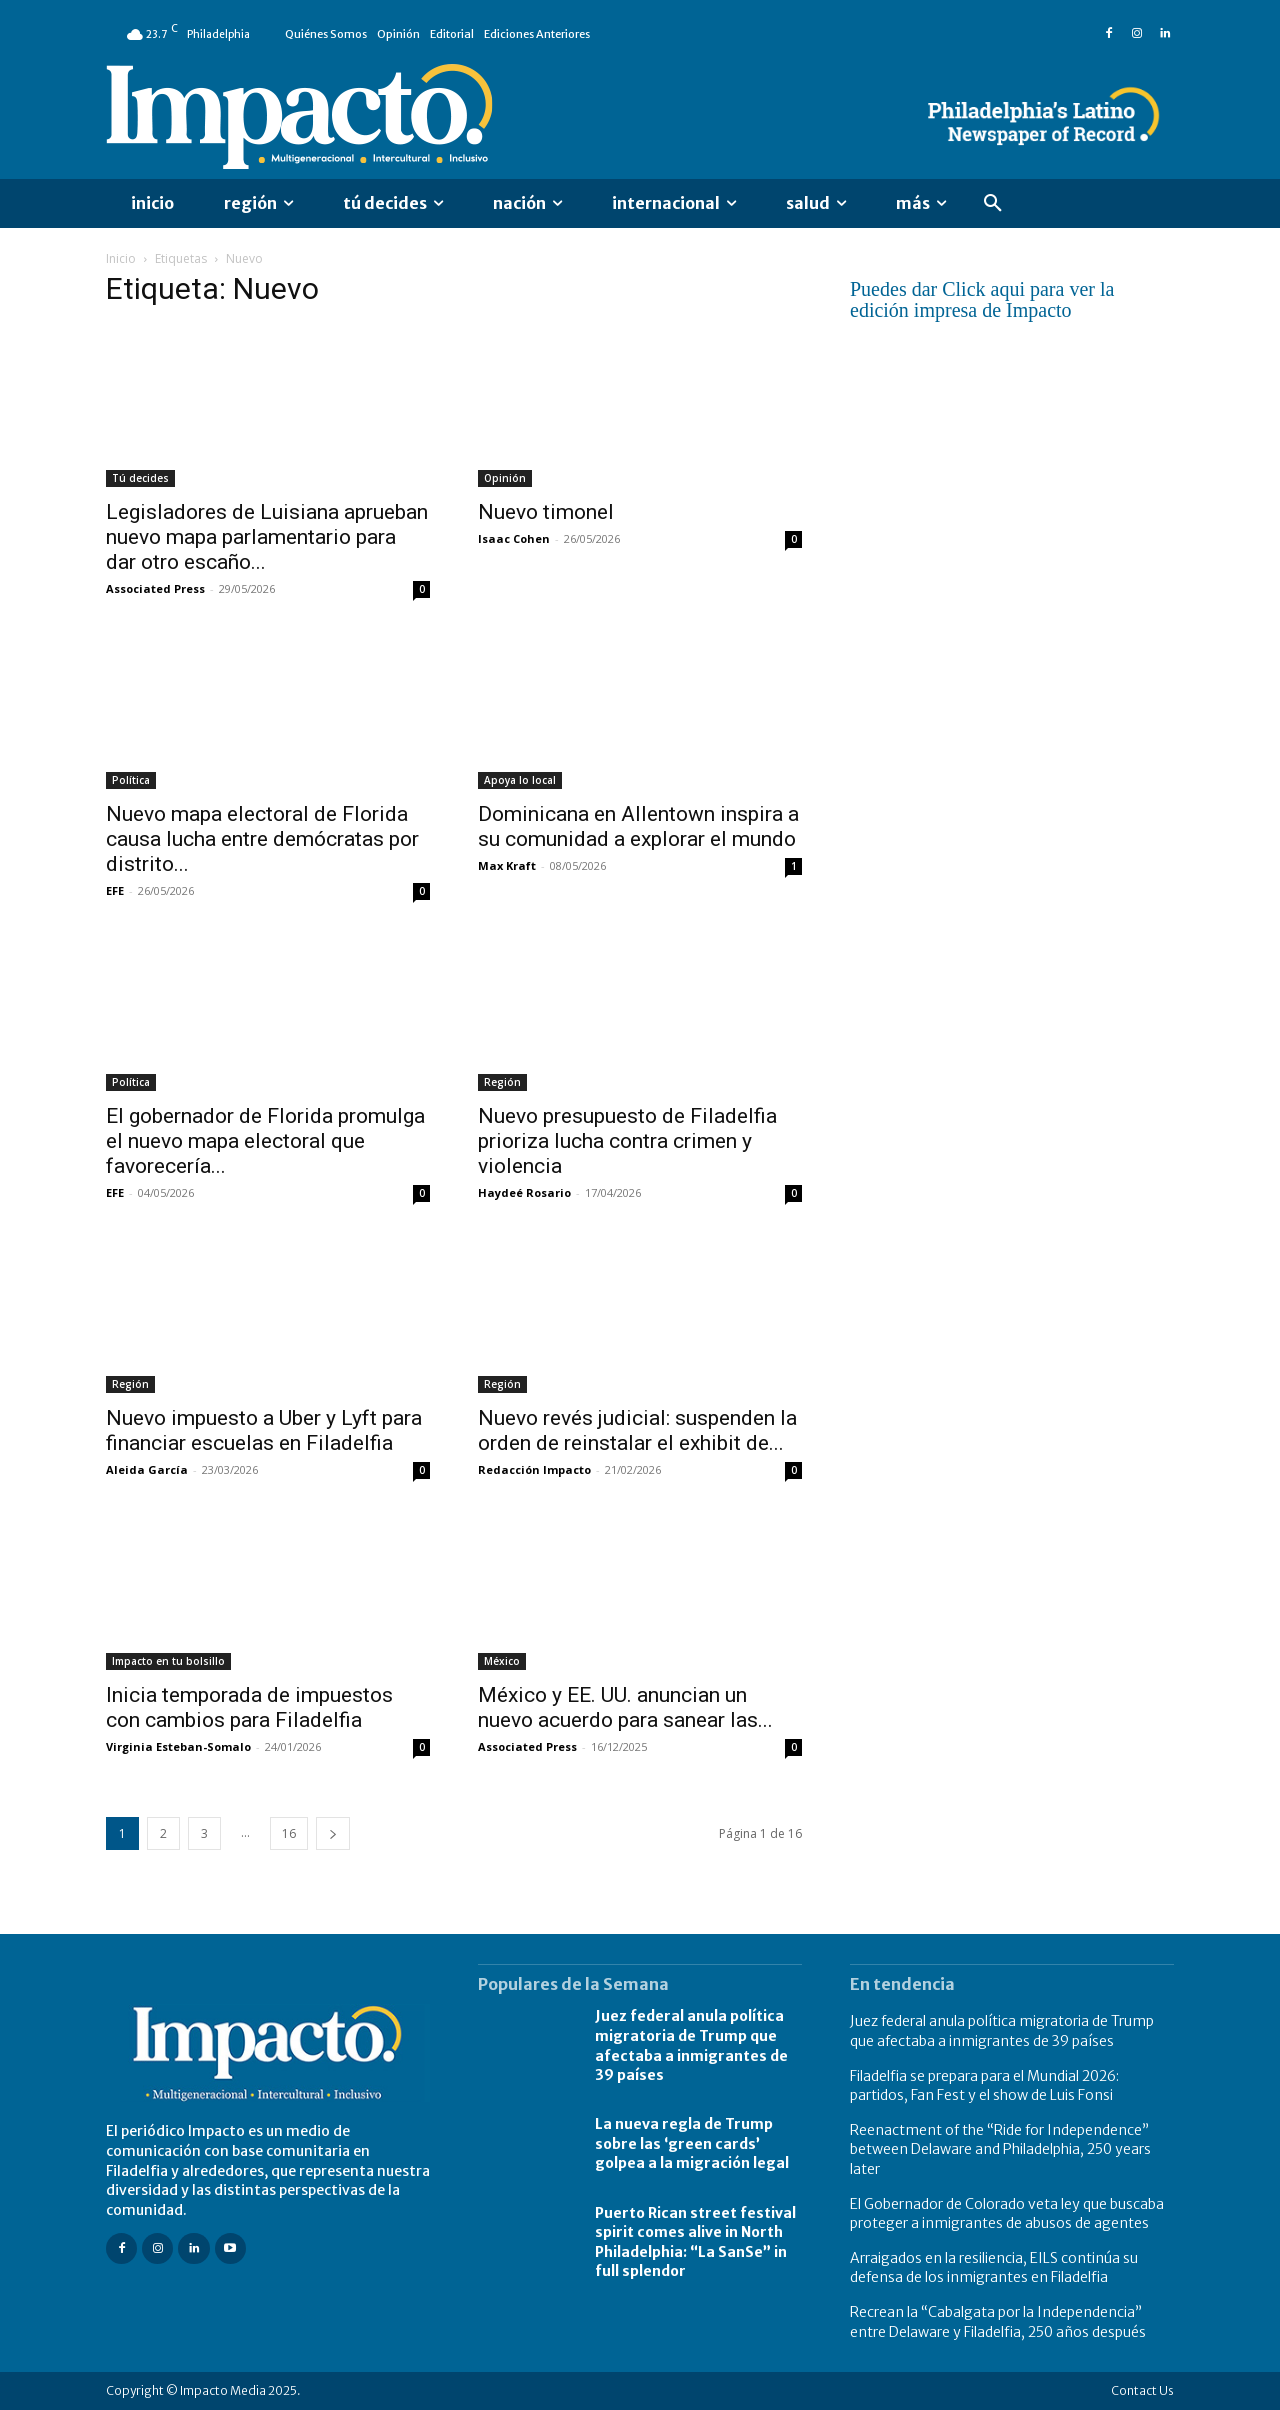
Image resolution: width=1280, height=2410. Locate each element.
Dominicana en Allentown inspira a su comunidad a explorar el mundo (638, 826)
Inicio (121, 258)
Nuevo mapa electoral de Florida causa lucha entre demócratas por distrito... (262, 839)
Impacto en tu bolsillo (168, 1661)
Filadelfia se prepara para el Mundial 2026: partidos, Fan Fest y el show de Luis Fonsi (984, 2086)
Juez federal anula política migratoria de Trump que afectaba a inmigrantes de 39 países (1002, 2031)
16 (289, 1833)
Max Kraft (507, 865)
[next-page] (333, 1833)
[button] (993, 204)
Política (131, 780)
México (502, 1661)
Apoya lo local (520, 780)
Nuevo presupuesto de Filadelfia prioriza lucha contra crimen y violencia (627, 1141)
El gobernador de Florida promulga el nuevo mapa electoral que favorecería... (265, 1141)
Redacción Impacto (534, 1469)
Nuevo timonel (558, 512)
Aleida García (147, 1469)
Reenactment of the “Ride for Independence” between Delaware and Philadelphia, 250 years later (1000, 2149)
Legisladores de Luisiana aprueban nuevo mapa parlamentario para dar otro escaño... (267, 537)
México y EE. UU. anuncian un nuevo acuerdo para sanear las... (625, 1707)
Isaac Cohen (514, 538)
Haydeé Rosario (524, 1192)
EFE (115, 890)
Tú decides (140, 478)
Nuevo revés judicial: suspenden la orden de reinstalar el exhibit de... (637, 1430)
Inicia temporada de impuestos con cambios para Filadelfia (249, 1707)
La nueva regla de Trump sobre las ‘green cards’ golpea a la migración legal (692, 2143)
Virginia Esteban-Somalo (178, 1746)
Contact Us (1142, 2390)
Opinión (505, 478)
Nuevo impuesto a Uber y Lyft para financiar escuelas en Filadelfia (264, 1430)
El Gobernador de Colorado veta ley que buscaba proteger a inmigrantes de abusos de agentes (1007, 2214)
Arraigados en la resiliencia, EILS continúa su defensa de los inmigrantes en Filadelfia (994, 2268)
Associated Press (155, 588)
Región (502, 1082)
